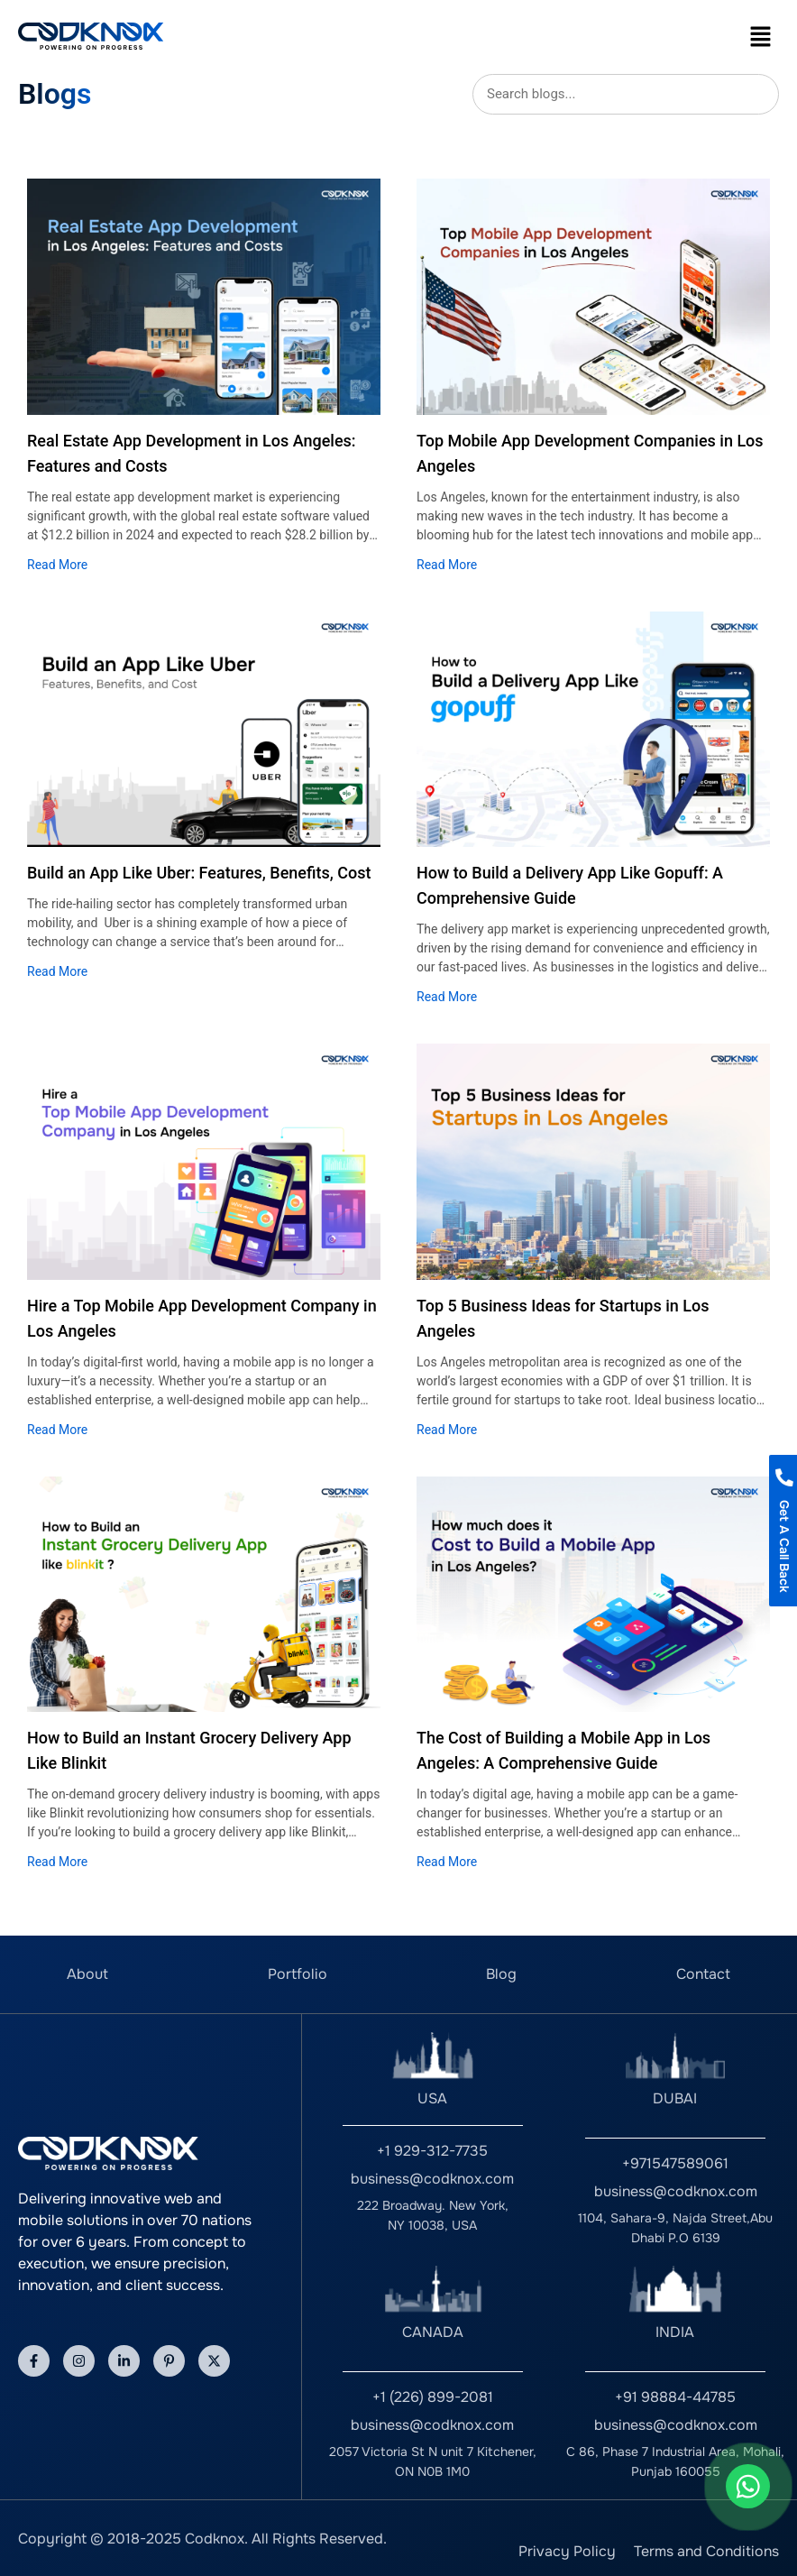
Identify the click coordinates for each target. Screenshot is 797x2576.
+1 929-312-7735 (432, 2150)
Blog (501, 1973)
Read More (57, 564)
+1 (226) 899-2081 (432, 2396)
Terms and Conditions (706, 2551)
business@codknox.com (432, 2178)
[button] (761, 36)
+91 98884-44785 (675, 2396)
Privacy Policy (567, 2551)
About (87, 1973)
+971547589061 (675, 2163)
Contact (703, 1973)
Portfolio (297, 1973)
